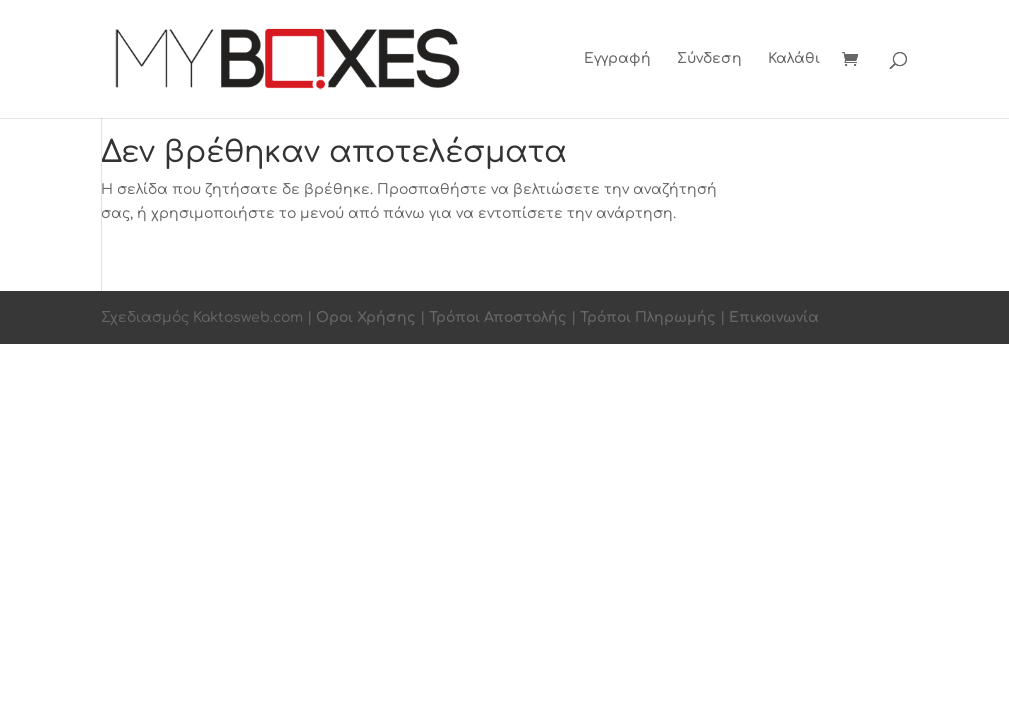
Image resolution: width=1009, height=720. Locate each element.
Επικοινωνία (774, 317)
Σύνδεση (709, 59)
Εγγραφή (617, 59)
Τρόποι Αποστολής (498, 317)
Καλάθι (794, 59)
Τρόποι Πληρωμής (648, 317)
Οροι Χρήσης (366, 317)
